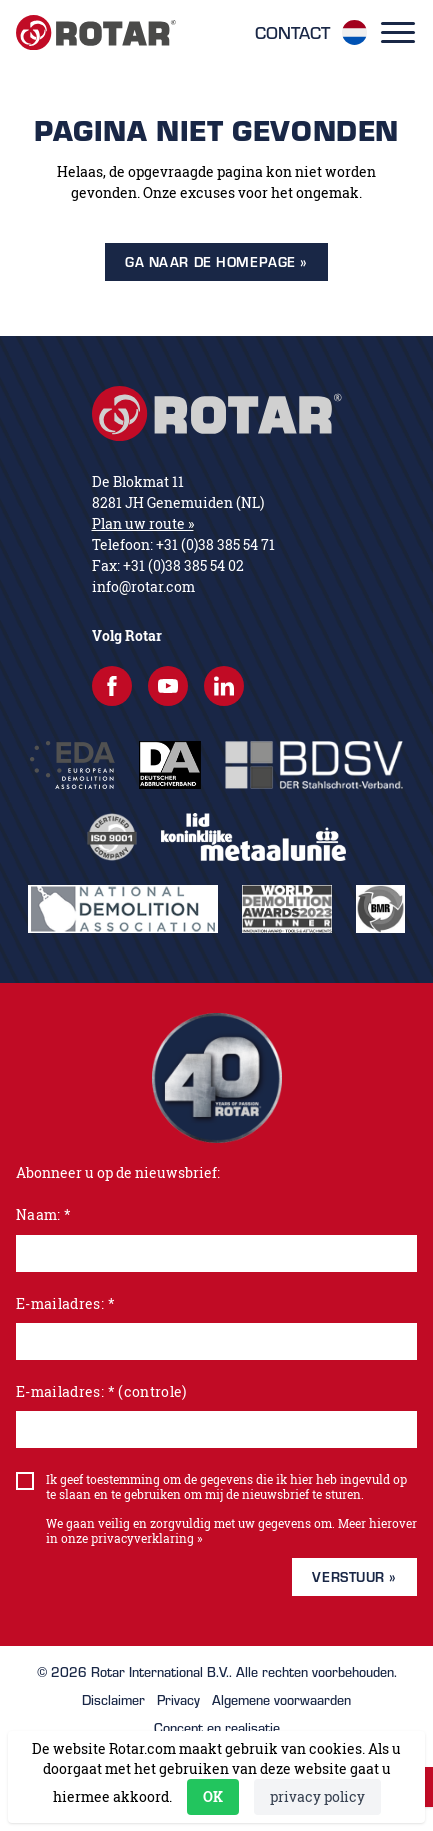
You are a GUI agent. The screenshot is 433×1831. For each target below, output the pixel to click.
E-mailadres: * (65, 1303)
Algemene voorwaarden (281, 1700)
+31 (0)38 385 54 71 (215, 544)
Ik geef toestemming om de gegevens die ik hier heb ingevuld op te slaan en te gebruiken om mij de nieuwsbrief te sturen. (226, 1487)
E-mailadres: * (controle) (101, 1391)
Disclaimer (113, 1700)
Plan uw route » (143, 523)
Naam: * (43, 1214)
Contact (292, 33)
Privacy (178, 1700)
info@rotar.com (143, 586)
